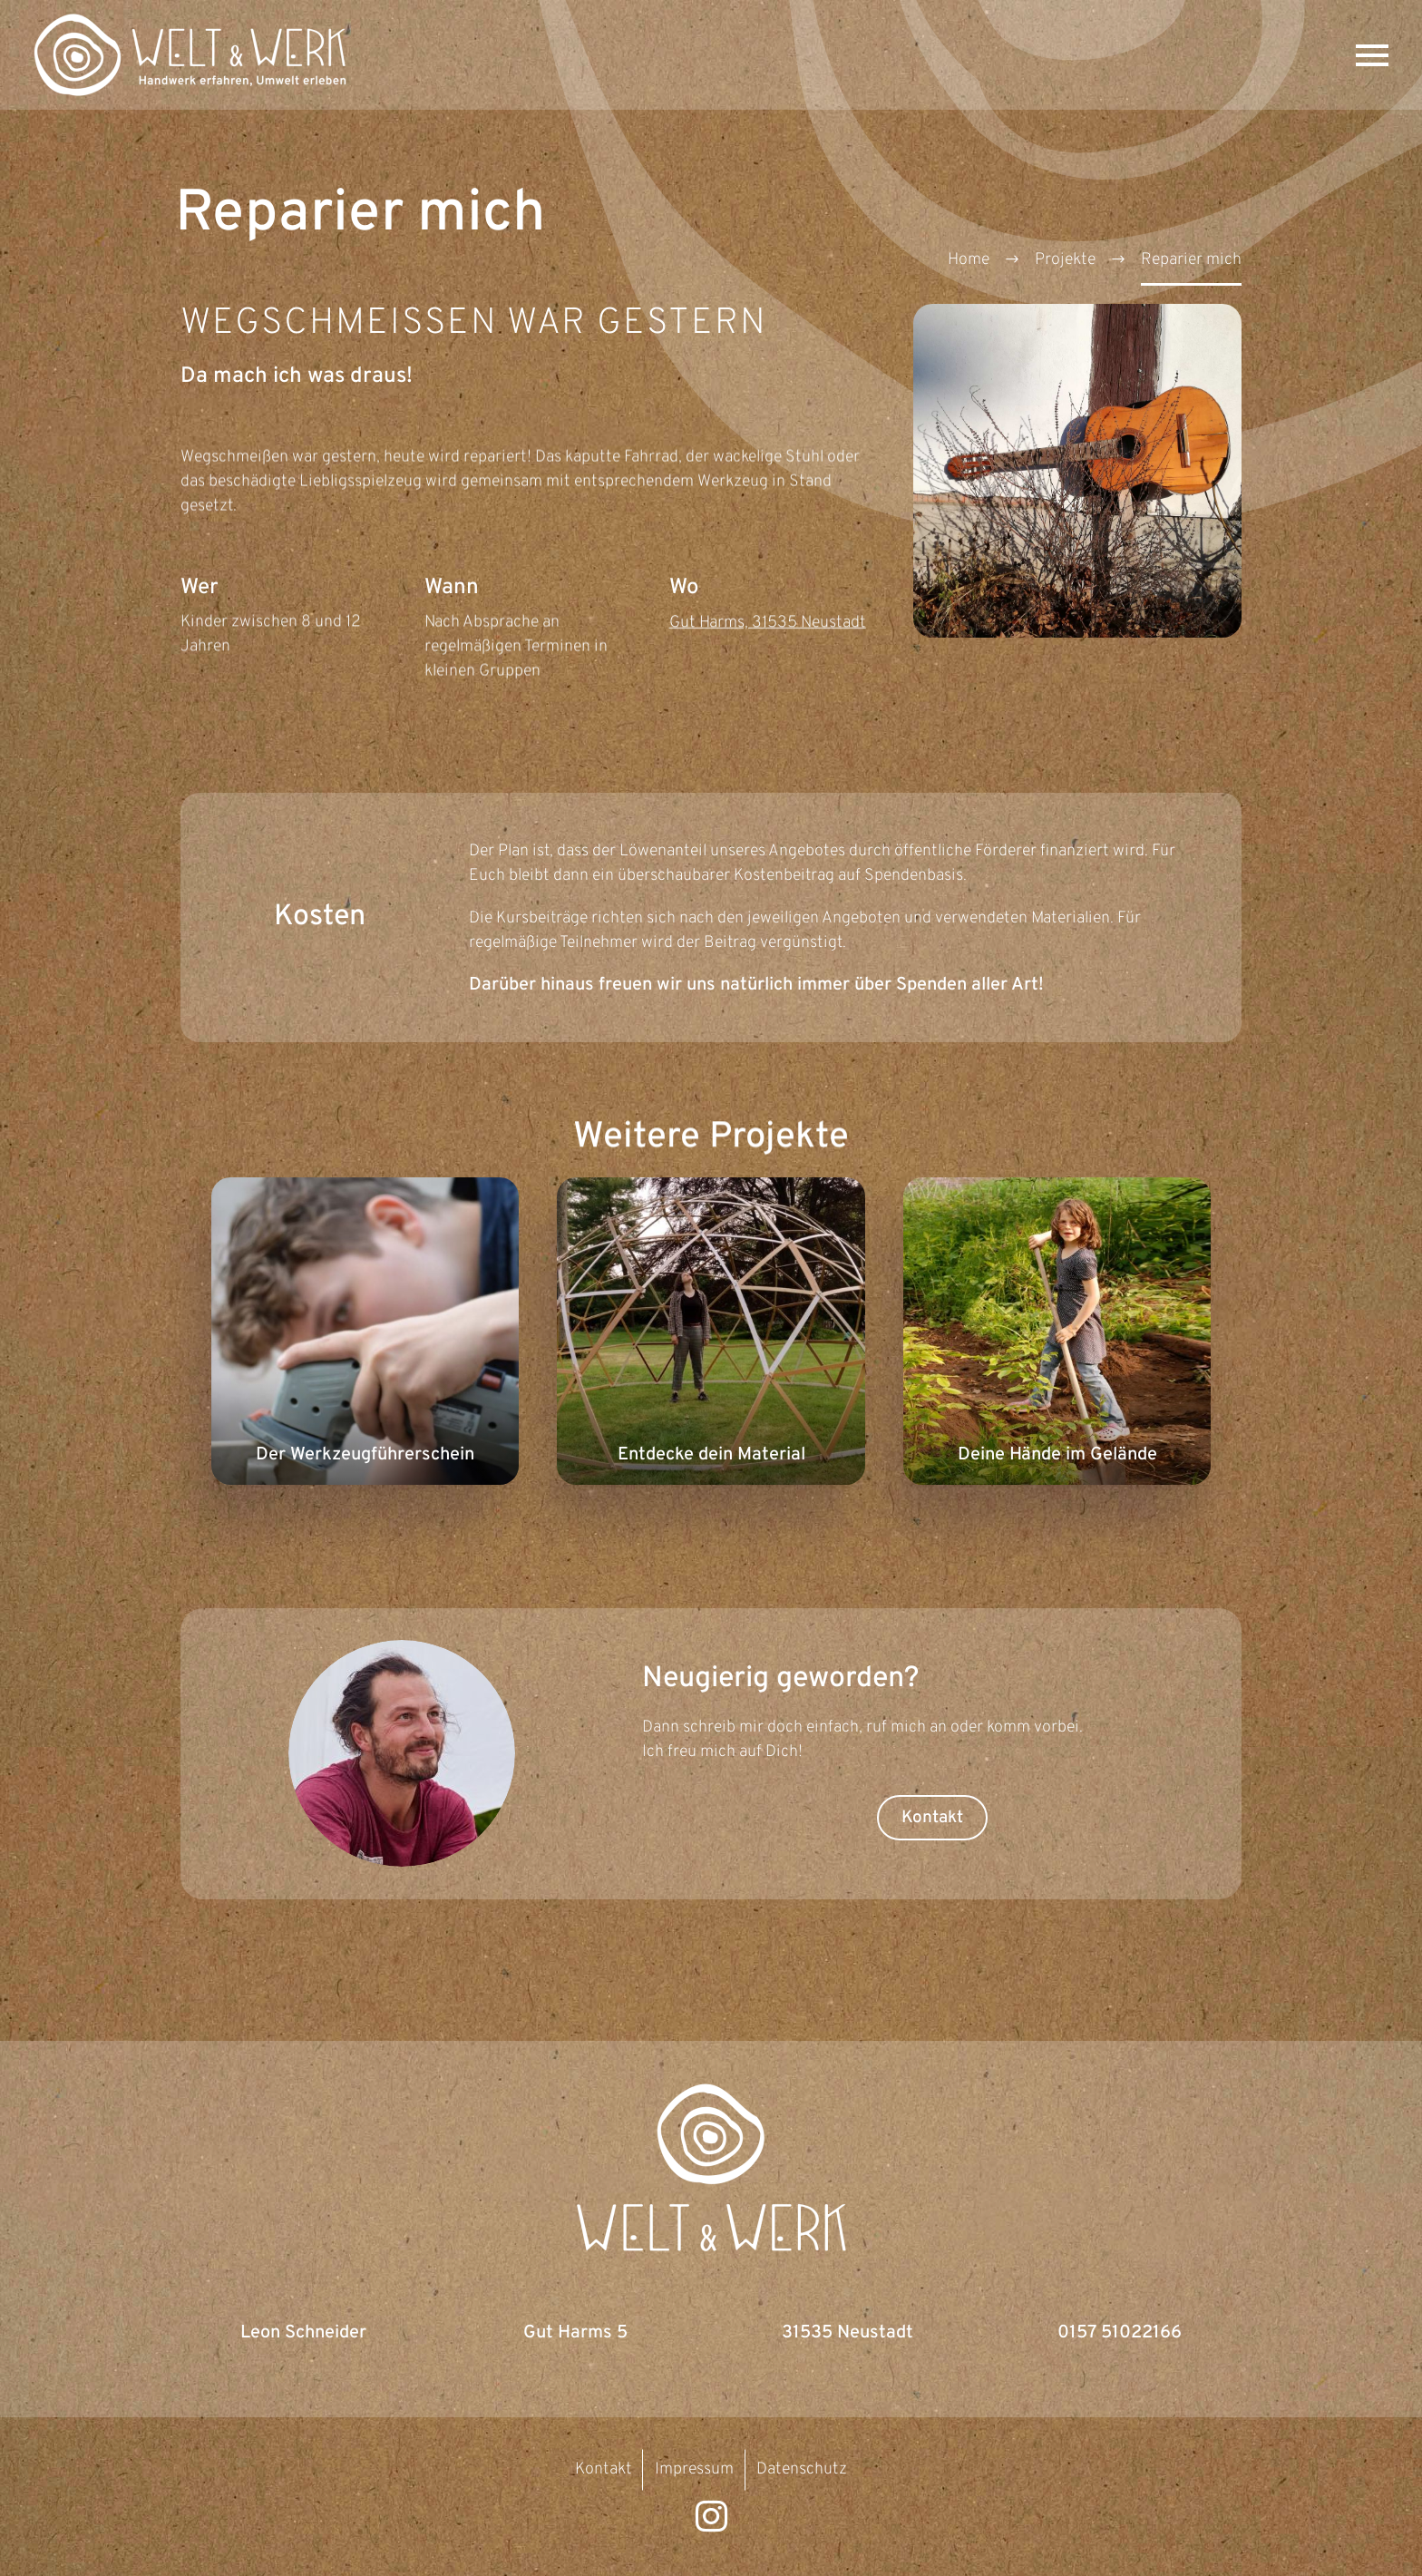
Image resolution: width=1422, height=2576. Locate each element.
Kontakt (932, 1818)
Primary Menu (1372, 55)
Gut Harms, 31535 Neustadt (767, 624)
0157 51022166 (1119, 2333)
